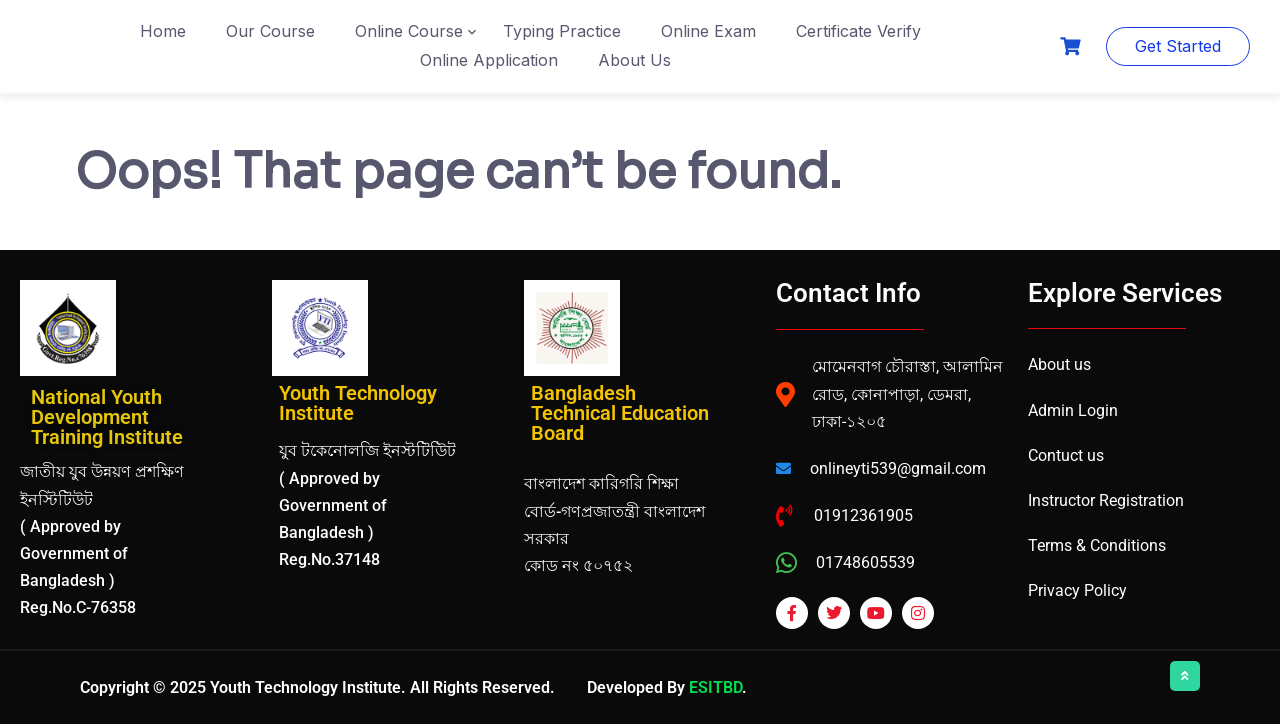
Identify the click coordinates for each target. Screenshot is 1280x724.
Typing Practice (562, 31)
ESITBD (715, 687)
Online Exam (708, 31)
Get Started (1178, 46)
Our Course (270, 31)
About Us (634, 60)
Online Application (489, 60)
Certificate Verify (858, 31)
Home (163, 31)
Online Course (409, 31)
